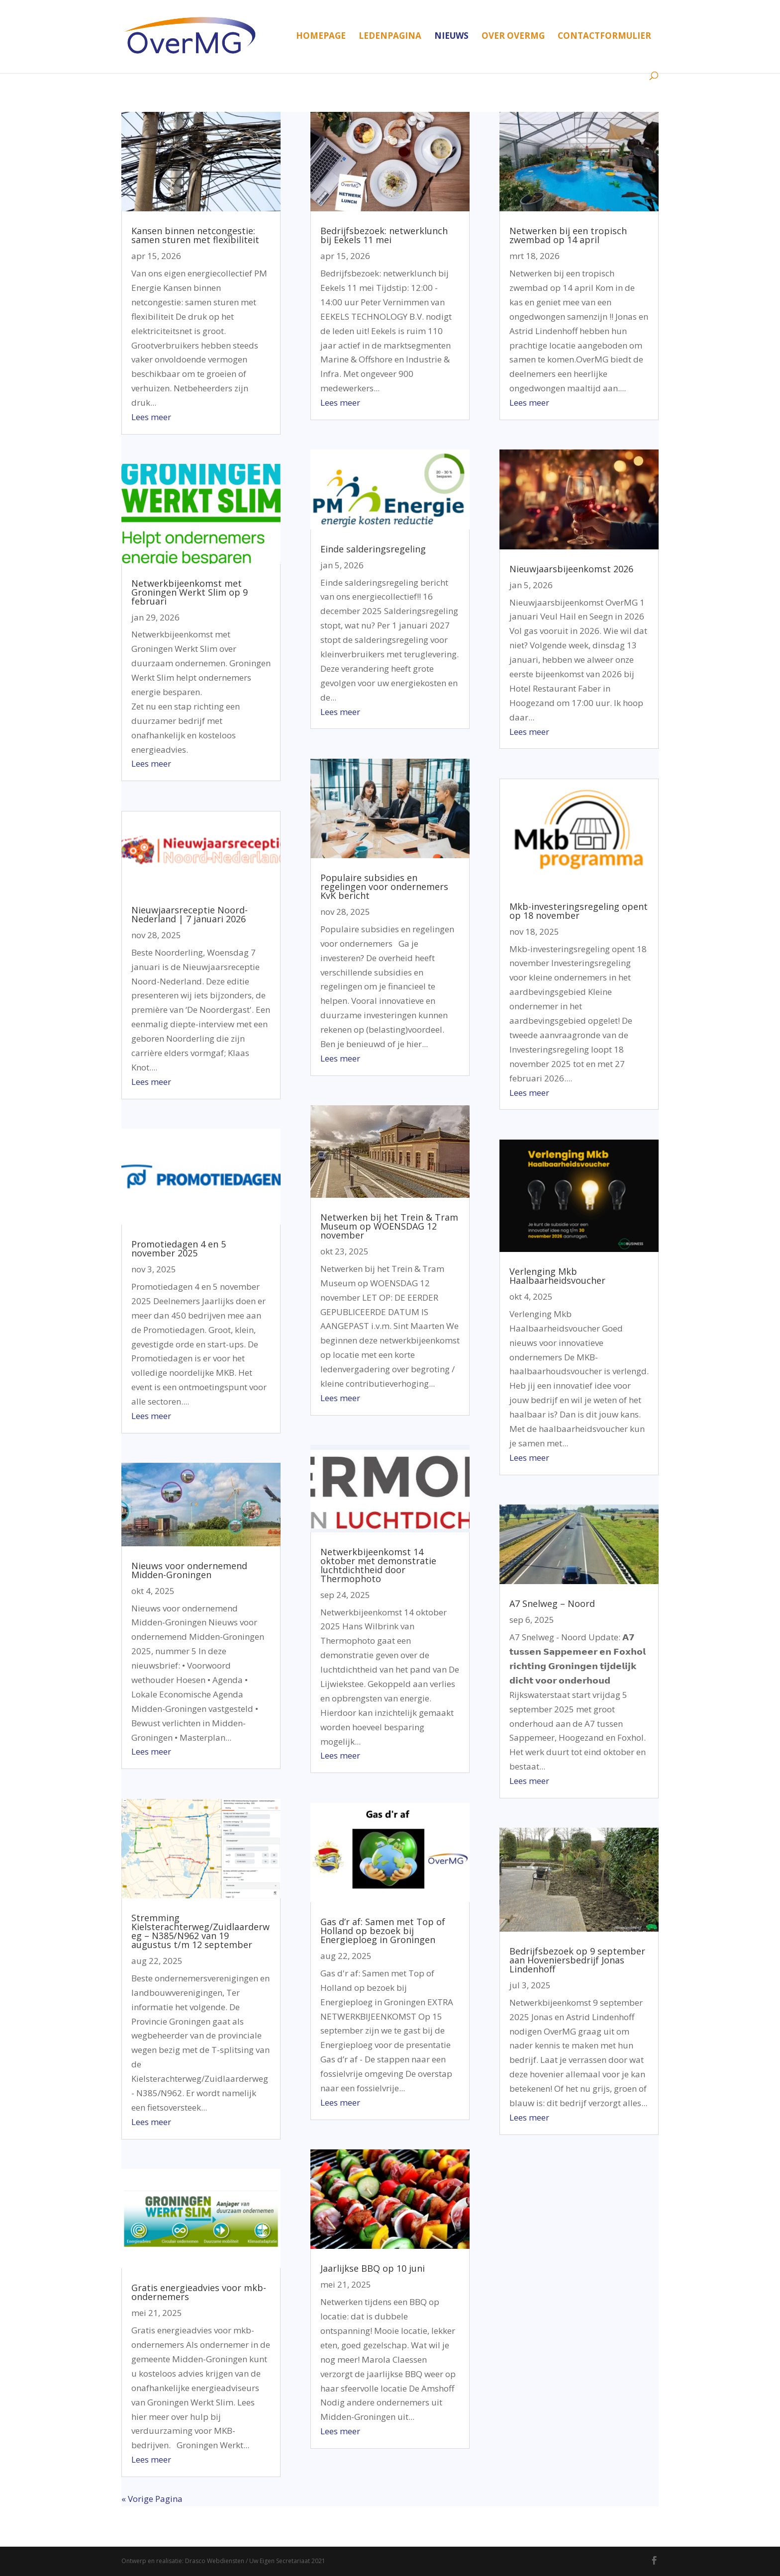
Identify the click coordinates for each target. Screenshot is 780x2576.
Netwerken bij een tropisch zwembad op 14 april (568, 235)
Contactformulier (604, 36)
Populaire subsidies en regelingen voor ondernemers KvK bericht (384, 886)
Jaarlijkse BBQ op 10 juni (372, 2268)
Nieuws (451, 36)
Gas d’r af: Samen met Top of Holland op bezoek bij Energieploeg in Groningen (382, 1931)
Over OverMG (513, 36)
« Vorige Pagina (152, 2498)
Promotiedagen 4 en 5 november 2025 (178, 1248)
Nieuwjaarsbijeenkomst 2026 (571, 569)
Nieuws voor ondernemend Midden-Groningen (189, 1570)
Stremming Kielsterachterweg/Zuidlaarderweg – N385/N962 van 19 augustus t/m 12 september (200, 1931)
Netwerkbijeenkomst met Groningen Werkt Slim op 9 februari (189, 592)
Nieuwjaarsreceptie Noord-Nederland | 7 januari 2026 (189, 914)
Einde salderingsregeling (373, 549)
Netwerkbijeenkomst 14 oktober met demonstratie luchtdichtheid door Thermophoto (378, 1565)
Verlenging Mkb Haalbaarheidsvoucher (557, 1275)
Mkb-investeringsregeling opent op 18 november (578, 910)
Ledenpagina (390, 36)
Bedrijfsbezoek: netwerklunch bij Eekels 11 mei (384, 235)
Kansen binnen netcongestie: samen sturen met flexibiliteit (195, 235)
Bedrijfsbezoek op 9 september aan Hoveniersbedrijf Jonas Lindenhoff (577, 1960)
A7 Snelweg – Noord (552, 1603)
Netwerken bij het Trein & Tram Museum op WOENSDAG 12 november (389, 1226)
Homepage (321, 36)
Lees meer (151, 417)
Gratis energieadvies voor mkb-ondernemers (198, 2292)
